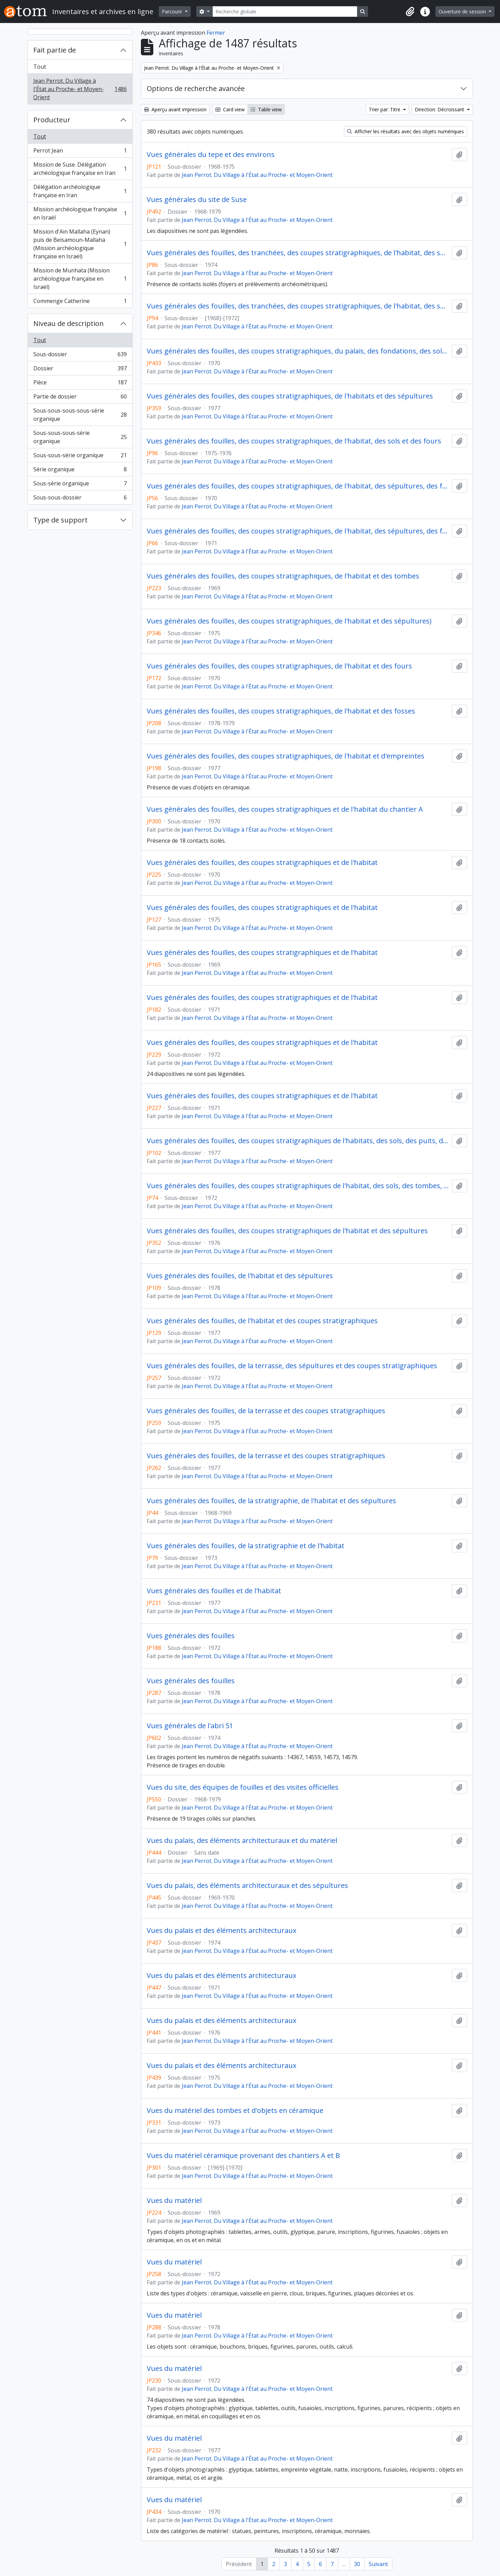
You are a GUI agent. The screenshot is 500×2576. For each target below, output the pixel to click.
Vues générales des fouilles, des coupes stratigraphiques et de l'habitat (262, 862)
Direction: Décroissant (440, 109)
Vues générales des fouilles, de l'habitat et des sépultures (240, 1276)
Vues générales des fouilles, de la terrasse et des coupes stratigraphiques (266, 1411)
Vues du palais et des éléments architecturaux (221, 1930)
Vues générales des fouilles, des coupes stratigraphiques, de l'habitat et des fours (279, 666)
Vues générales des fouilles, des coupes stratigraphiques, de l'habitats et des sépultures (290, 396)
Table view (266, 109)
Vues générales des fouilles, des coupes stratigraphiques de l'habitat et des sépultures (287, 1231)
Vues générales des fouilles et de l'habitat (214, 1591)
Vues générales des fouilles (191, 1636)
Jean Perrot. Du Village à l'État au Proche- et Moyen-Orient (80, 89)
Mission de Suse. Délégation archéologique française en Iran (80, 169)
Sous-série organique (80, 485)
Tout (39, 66)
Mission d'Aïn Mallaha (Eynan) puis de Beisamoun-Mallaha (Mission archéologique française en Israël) (80, 244)
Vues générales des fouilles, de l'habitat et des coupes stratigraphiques (262, 1321)
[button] (410, 11)
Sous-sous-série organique (80, 456)
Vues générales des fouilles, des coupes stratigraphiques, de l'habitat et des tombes (283, 576)
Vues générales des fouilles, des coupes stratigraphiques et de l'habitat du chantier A (285, 809)
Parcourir (173, 11)
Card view (230, 109)
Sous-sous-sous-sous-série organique (80, 415)
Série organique (80, 470)
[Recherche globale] (284, 11)
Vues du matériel (174, 2200)
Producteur (51, 119)
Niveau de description (68, 323)
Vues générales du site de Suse (197, 199)
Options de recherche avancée (196, 88)
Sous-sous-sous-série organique (80, 437)
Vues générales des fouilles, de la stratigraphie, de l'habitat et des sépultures (271, 1501)
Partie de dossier (80, 398)
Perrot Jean (80, 152)
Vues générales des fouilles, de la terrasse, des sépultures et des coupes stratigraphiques (292, 1366)
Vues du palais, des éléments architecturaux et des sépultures (247, 1885)
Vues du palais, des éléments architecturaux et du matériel (242, 1840)
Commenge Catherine (80, 302)
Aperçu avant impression (175, 109)
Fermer (216, 32)
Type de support (60, 520)
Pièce (80, 384)
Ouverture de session (462, 11)
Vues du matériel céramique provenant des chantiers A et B (243, 2155)
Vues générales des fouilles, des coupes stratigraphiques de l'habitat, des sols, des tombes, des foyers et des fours (298, 1186)
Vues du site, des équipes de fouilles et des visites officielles (242, 1787)
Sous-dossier (80, 355)
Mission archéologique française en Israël (80, 213)
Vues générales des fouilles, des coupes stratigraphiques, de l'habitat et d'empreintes (285, 756)
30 (357, 2564)
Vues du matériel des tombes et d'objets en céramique (235, 2110)
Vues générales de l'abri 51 (190, 1726)
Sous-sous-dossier (80, 498)
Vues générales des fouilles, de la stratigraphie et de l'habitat (245, 1546)
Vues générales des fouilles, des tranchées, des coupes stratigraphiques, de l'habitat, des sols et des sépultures (298, 306)
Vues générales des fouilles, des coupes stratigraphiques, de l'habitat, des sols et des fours (294, 441)
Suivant (378, 2564)
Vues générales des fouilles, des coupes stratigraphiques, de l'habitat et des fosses (281, 711)
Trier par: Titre (385, 109)
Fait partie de (54, 50)
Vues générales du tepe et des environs (211, 154)
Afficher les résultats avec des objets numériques (405, 131)
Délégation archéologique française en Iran (80, 191)
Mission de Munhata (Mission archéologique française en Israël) (80, 279)
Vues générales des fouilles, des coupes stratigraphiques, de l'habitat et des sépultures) (289, 621)
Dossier (80, 369)
